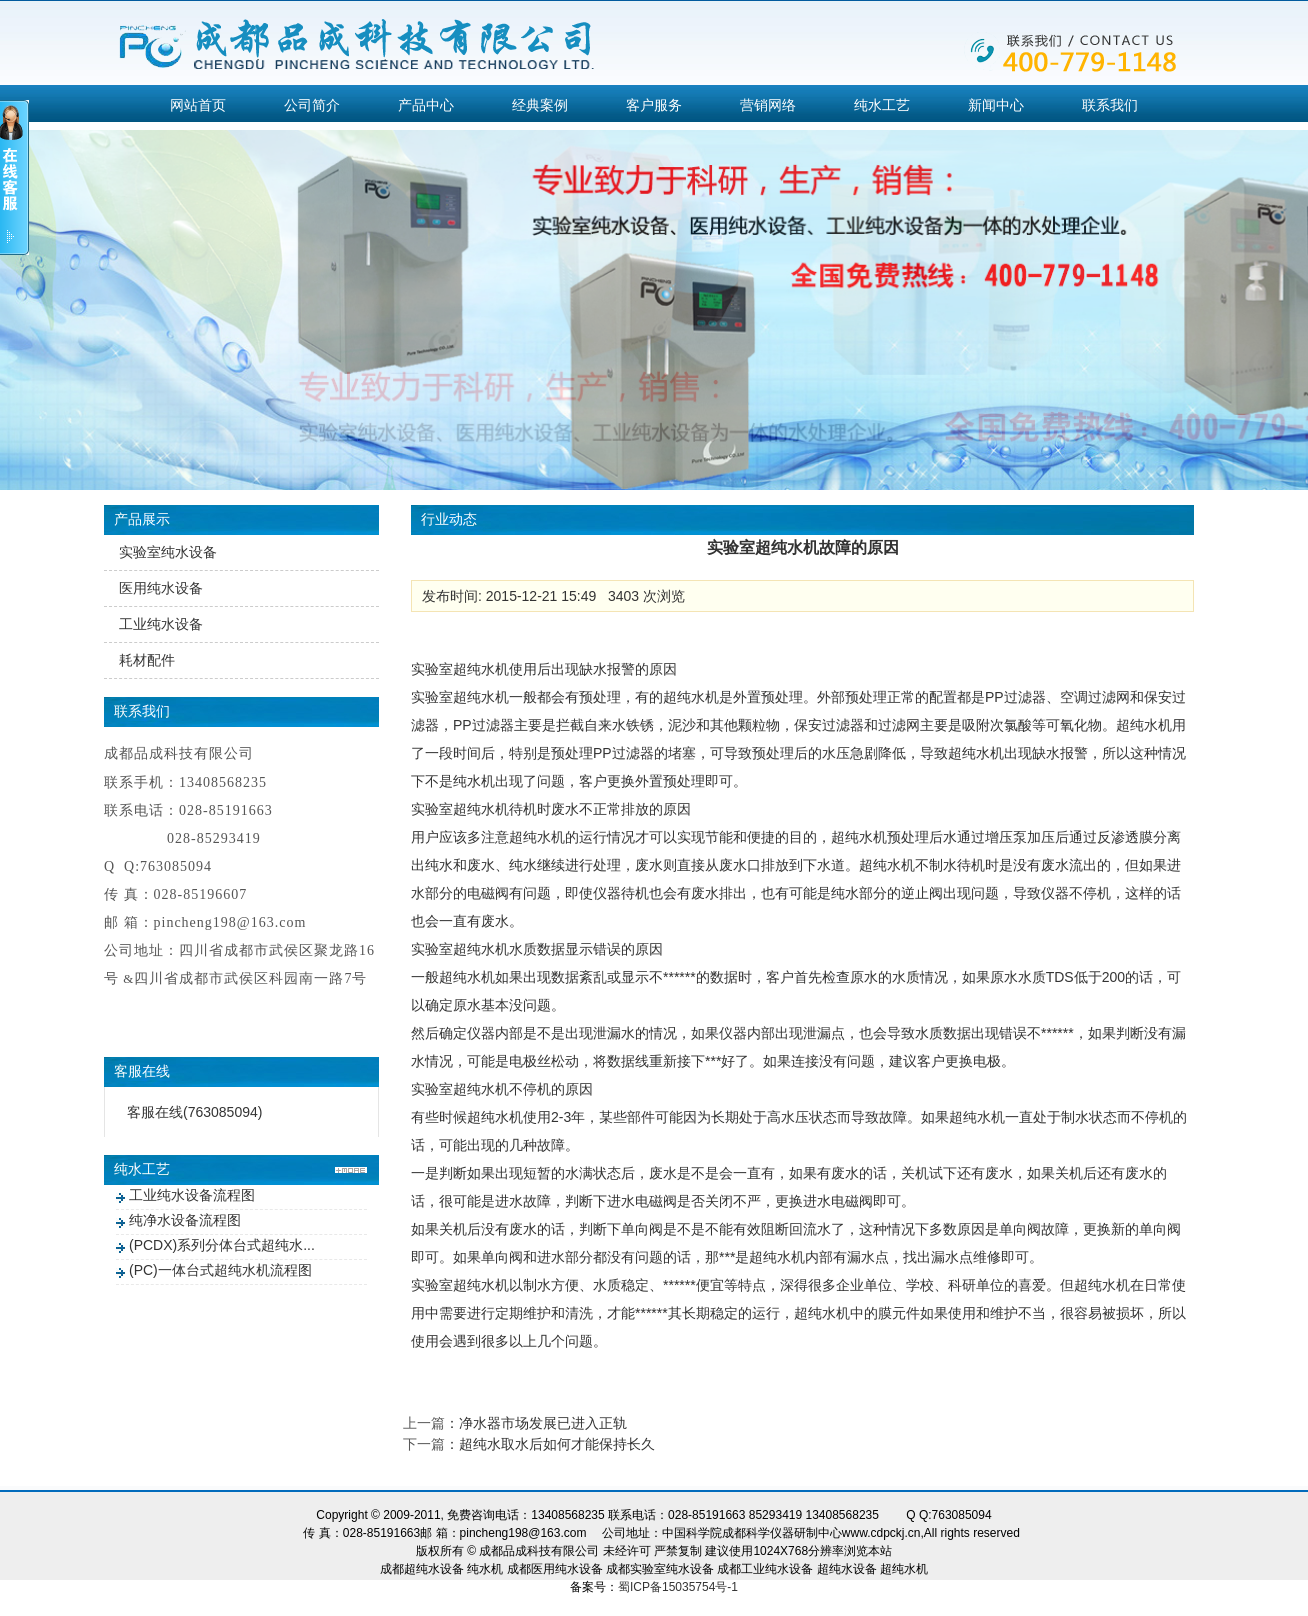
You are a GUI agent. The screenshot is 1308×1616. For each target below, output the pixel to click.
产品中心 (426, 105)
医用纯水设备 (161, 588)
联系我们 (1110, 105)
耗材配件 (147, 660)
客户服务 (654, 105)
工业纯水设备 (161, 624)
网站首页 (198, 105)
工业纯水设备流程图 (192, 1195)
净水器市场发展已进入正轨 (543, 1423)
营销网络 (768, 105)
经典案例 (540, 105)
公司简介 (312, 105)
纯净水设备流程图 (185, 1220)
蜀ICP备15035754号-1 (678, 1587)
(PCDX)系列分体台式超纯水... (222, 1245)
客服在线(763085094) (194, 1112)
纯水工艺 (882, 105)
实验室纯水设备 (168, 552)
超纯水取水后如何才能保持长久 (557, 1444)
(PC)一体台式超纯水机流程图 (220, 1270)
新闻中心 (996, 105)
